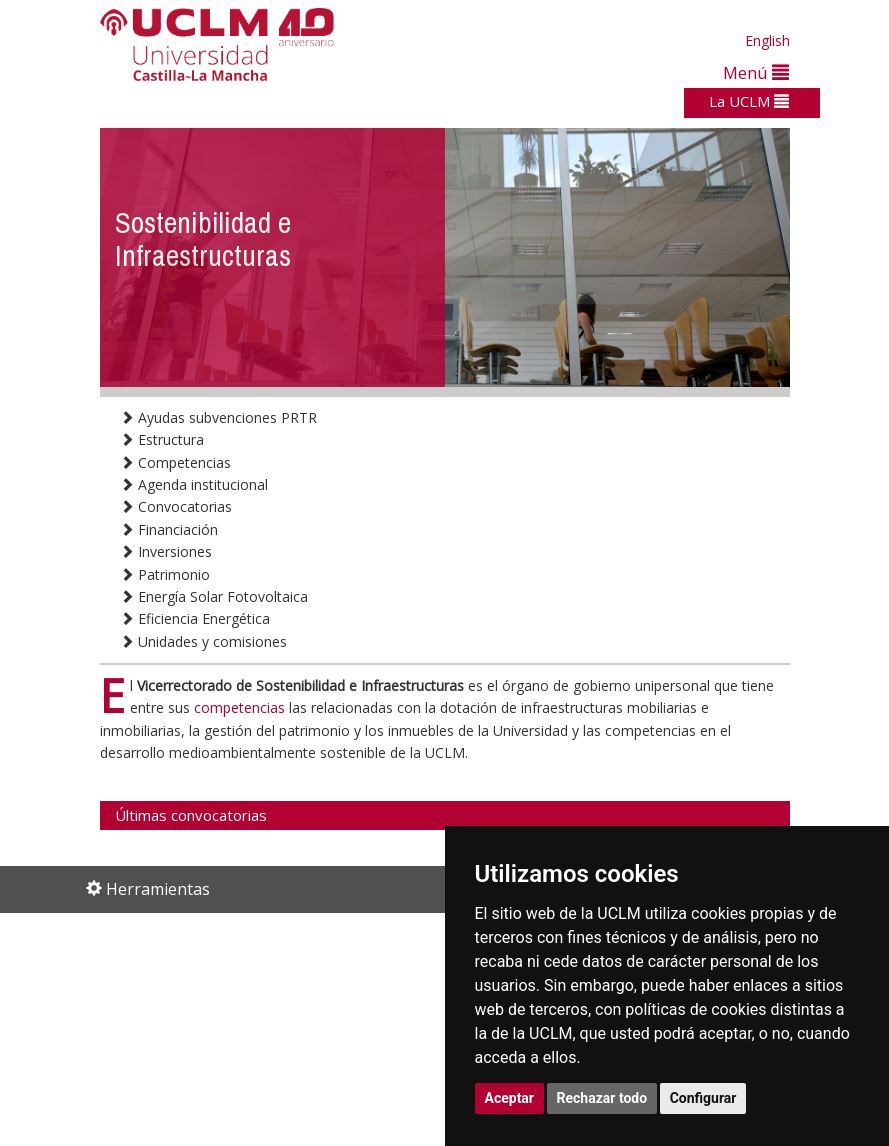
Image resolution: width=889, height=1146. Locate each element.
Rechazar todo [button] (602, 1098)
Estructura (162, 439)
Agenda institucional (194, 484)
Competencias (175, 462)
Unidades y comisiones (203, 641)
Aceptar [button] (510, 1098)
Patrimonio (165, 574)
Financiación (169, 529)
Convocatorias (176, 506)
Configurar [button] (703, 1098)
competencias (241, 707)
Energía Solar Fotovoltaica (214, 596)
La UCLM (749, 101)
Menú (756, 72)
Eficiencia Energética (195, 618)
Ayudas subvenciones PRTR (218, 417)
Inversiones (166, 551)
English (767, 40)
